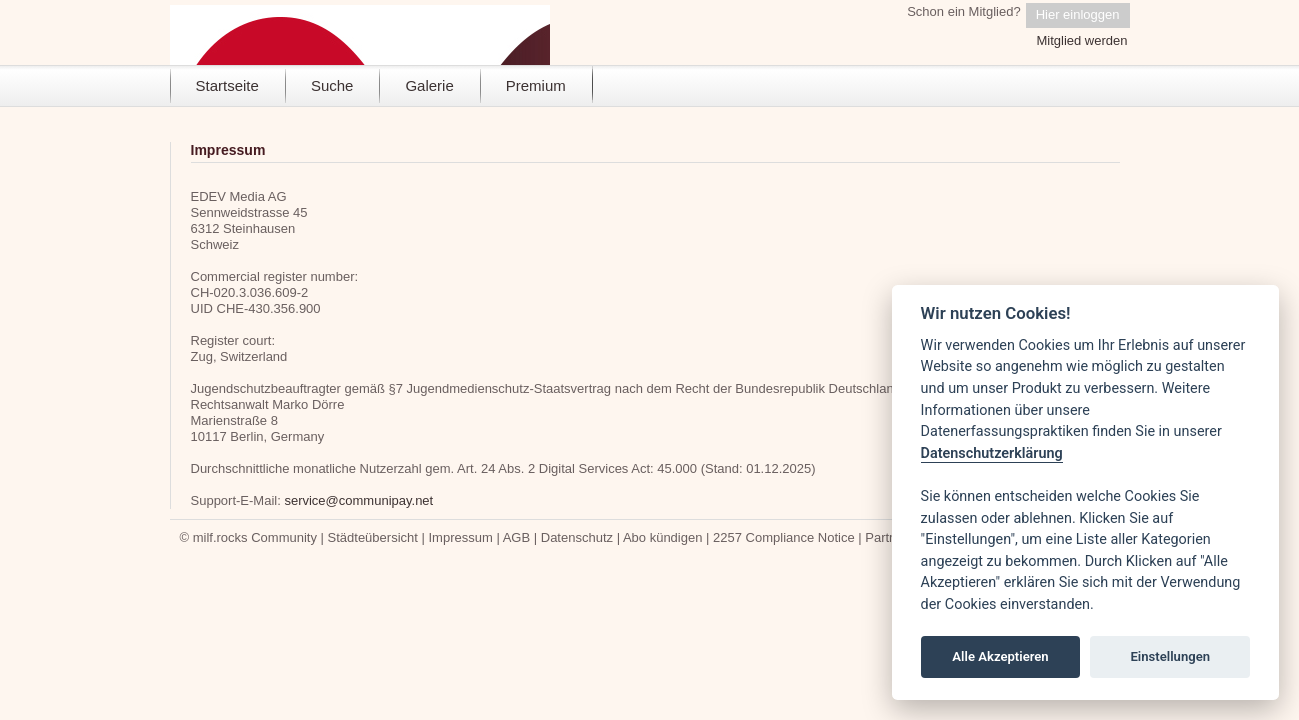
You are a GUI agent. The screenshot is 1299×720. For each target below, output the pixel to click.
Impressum (460, 537)
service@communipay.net (358, 500)
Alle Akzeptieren (1000, 656)
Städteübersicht (373, 537)
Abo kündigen (663, 537)
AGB (516, 537)
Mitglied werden (1081, 40)
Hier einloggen (1078, 14)
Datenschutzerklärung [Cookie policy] (992, 453)
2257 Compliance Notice (784, 537)
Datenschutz (577, 537)
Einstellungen (1170, 656)
